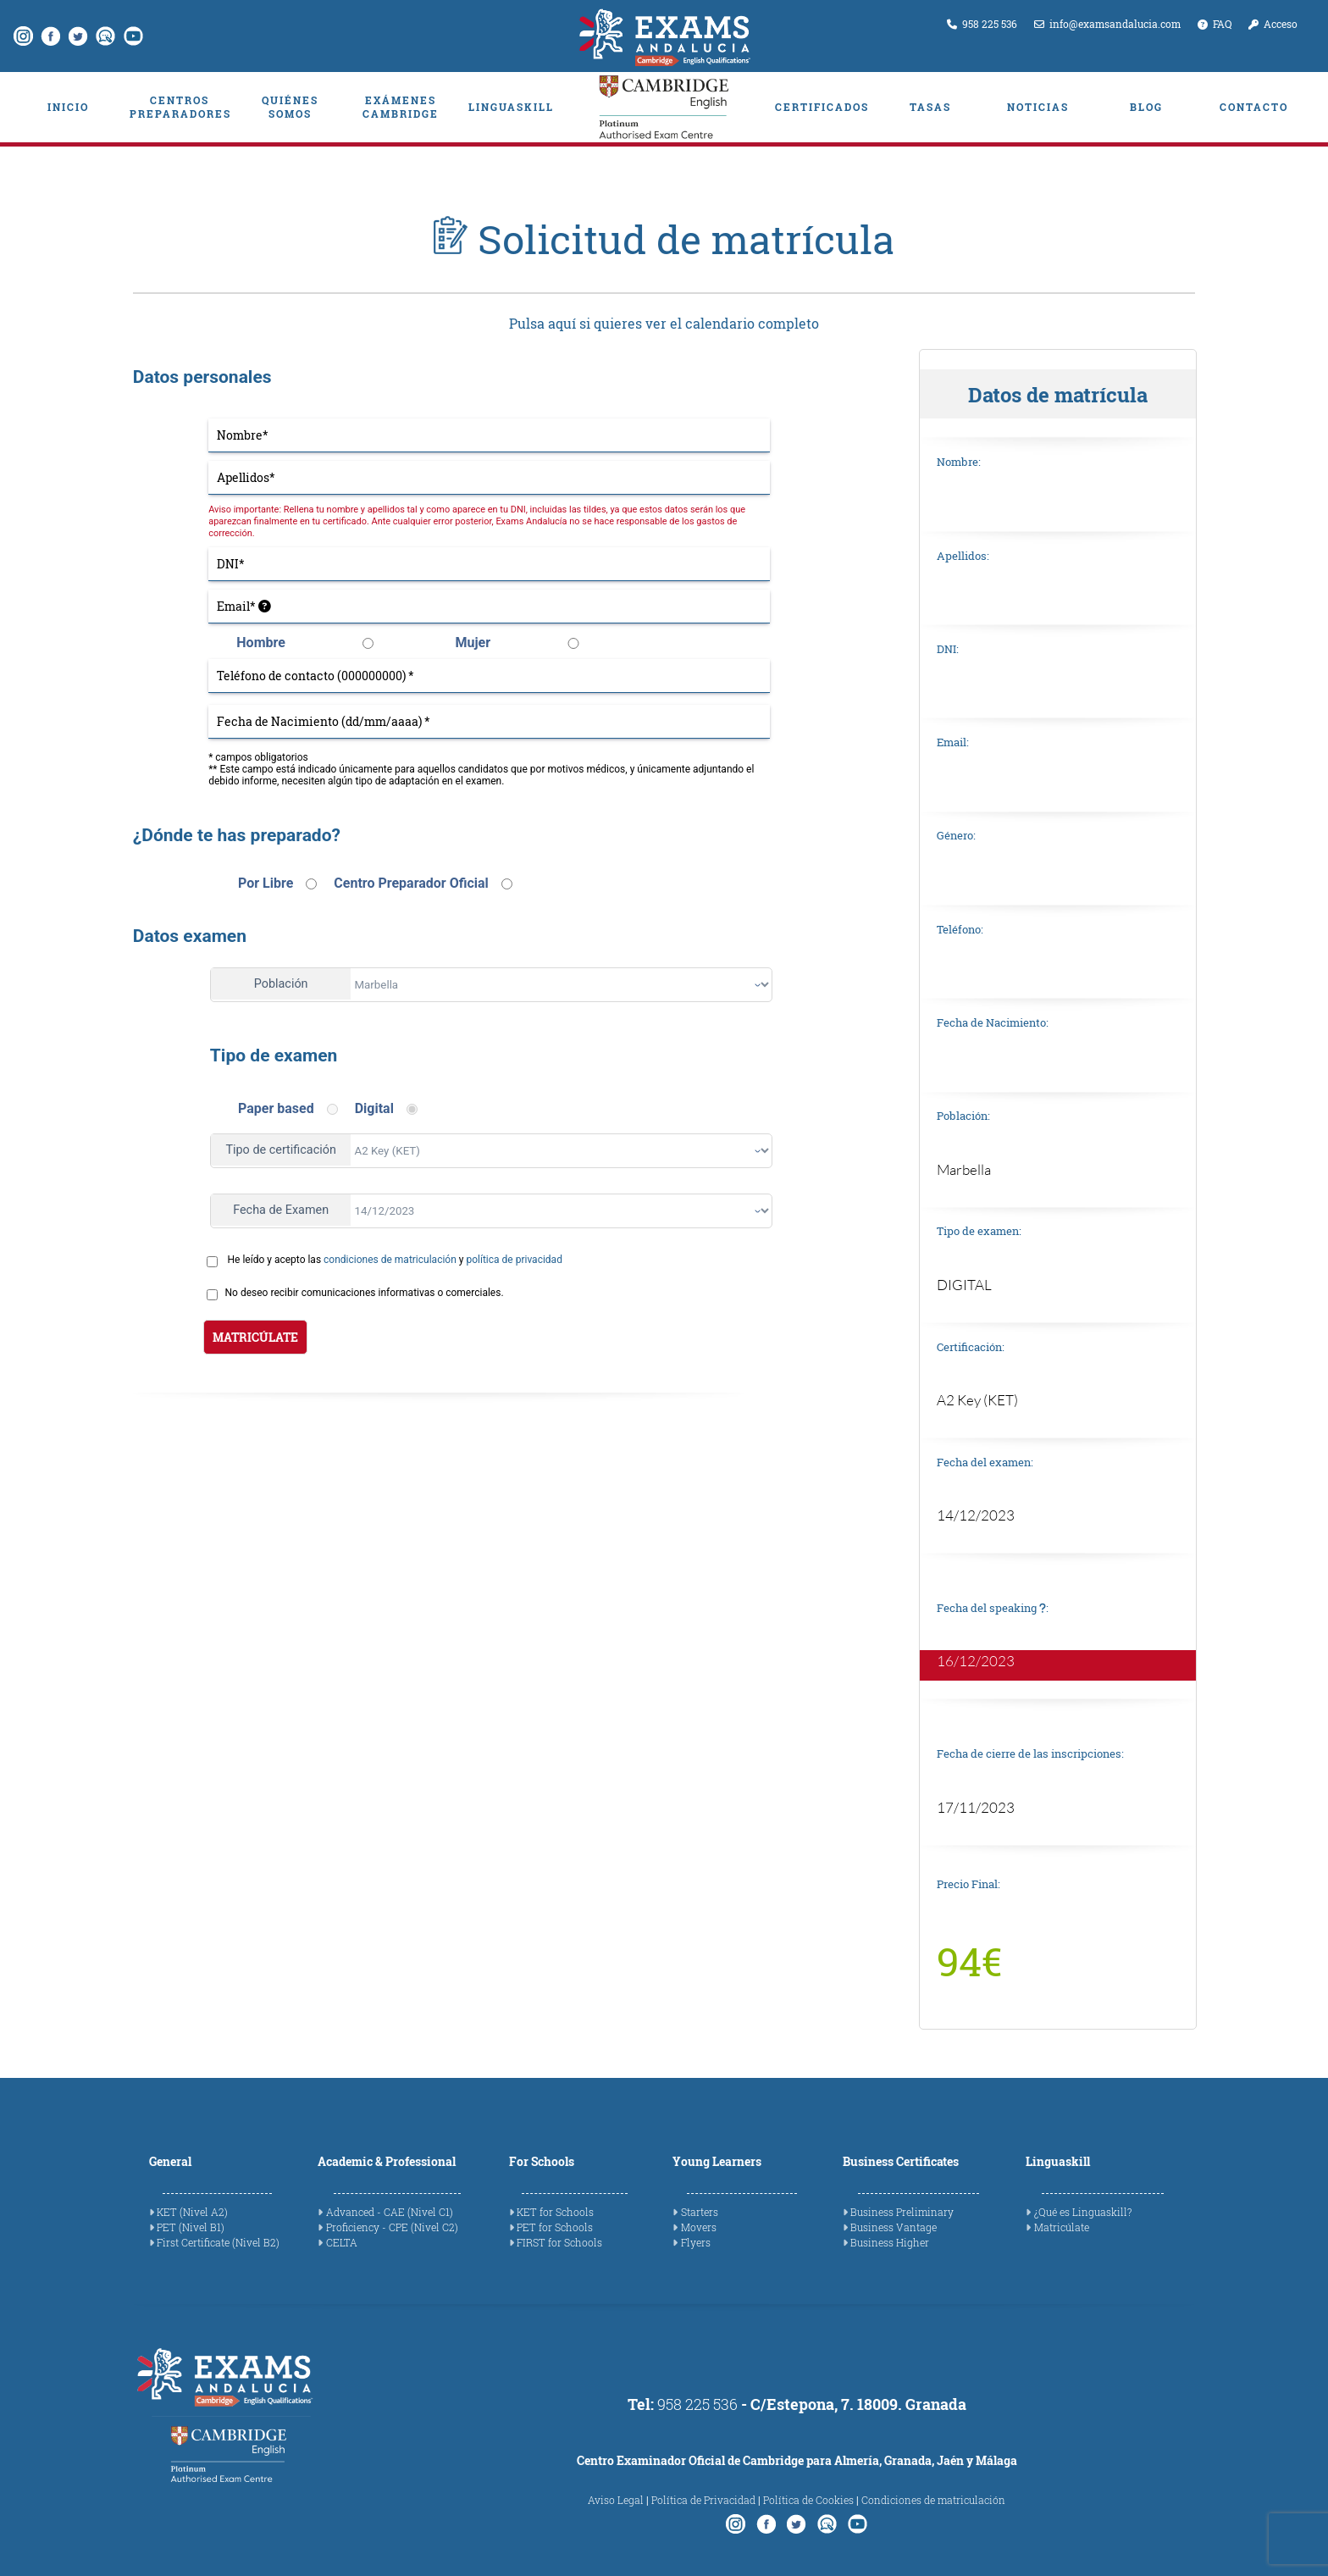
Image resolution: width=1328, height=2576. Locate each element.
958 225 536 (982, 23)
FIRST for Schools (559, 2242)
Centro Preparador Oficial (411, 883)
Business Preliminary (902, 2212)
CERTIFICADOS (822, 107)
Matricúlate (1061, 2227)
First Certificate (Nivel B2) (218, 2242)
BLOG (1146, 107)
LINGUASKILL (511, 107)
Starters (699, 2212)
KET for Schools (555, 2212)
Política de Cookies (808, 2500)
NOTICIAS (1038, 107)
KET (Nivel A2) (192, 2212)
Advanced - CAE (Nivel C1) (389, 2212)
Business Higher (889, 2242)
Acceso (1273, 23)
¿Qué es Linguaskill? (1083, 2212)
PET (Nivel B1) (190, 2227)
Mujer (472, 642)
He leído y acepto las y (395, 1260)
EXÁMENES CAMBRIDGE (400, 106)
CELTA (341, 2242)
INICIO (68, 107)
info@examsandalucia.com (1107, 23)
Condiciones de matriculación (933, 2500)
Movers (699, 2227)
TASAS (930, 107)
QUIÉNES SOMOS (290, 106)
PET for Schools (555, 2227)
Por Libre (265, 883)
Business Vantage (893, 2227)
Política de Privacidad (703, 2500)
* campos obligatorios (258, 757)
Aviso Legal (616, 2500)
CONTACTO (1254, 107)
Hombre (260, 642)
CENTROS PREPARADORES (180, 106)
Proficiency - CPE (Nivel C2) (392, 2227)
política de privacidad (514, 1260)
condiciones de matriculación (390, 1260)
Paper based (276, 1108)
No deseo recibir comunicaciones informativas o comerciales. (364, 1293)
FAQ (1214, 23)
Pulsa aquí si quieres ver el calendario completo (664, 323)
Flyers (696, 2242)
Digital (374, 1108)
